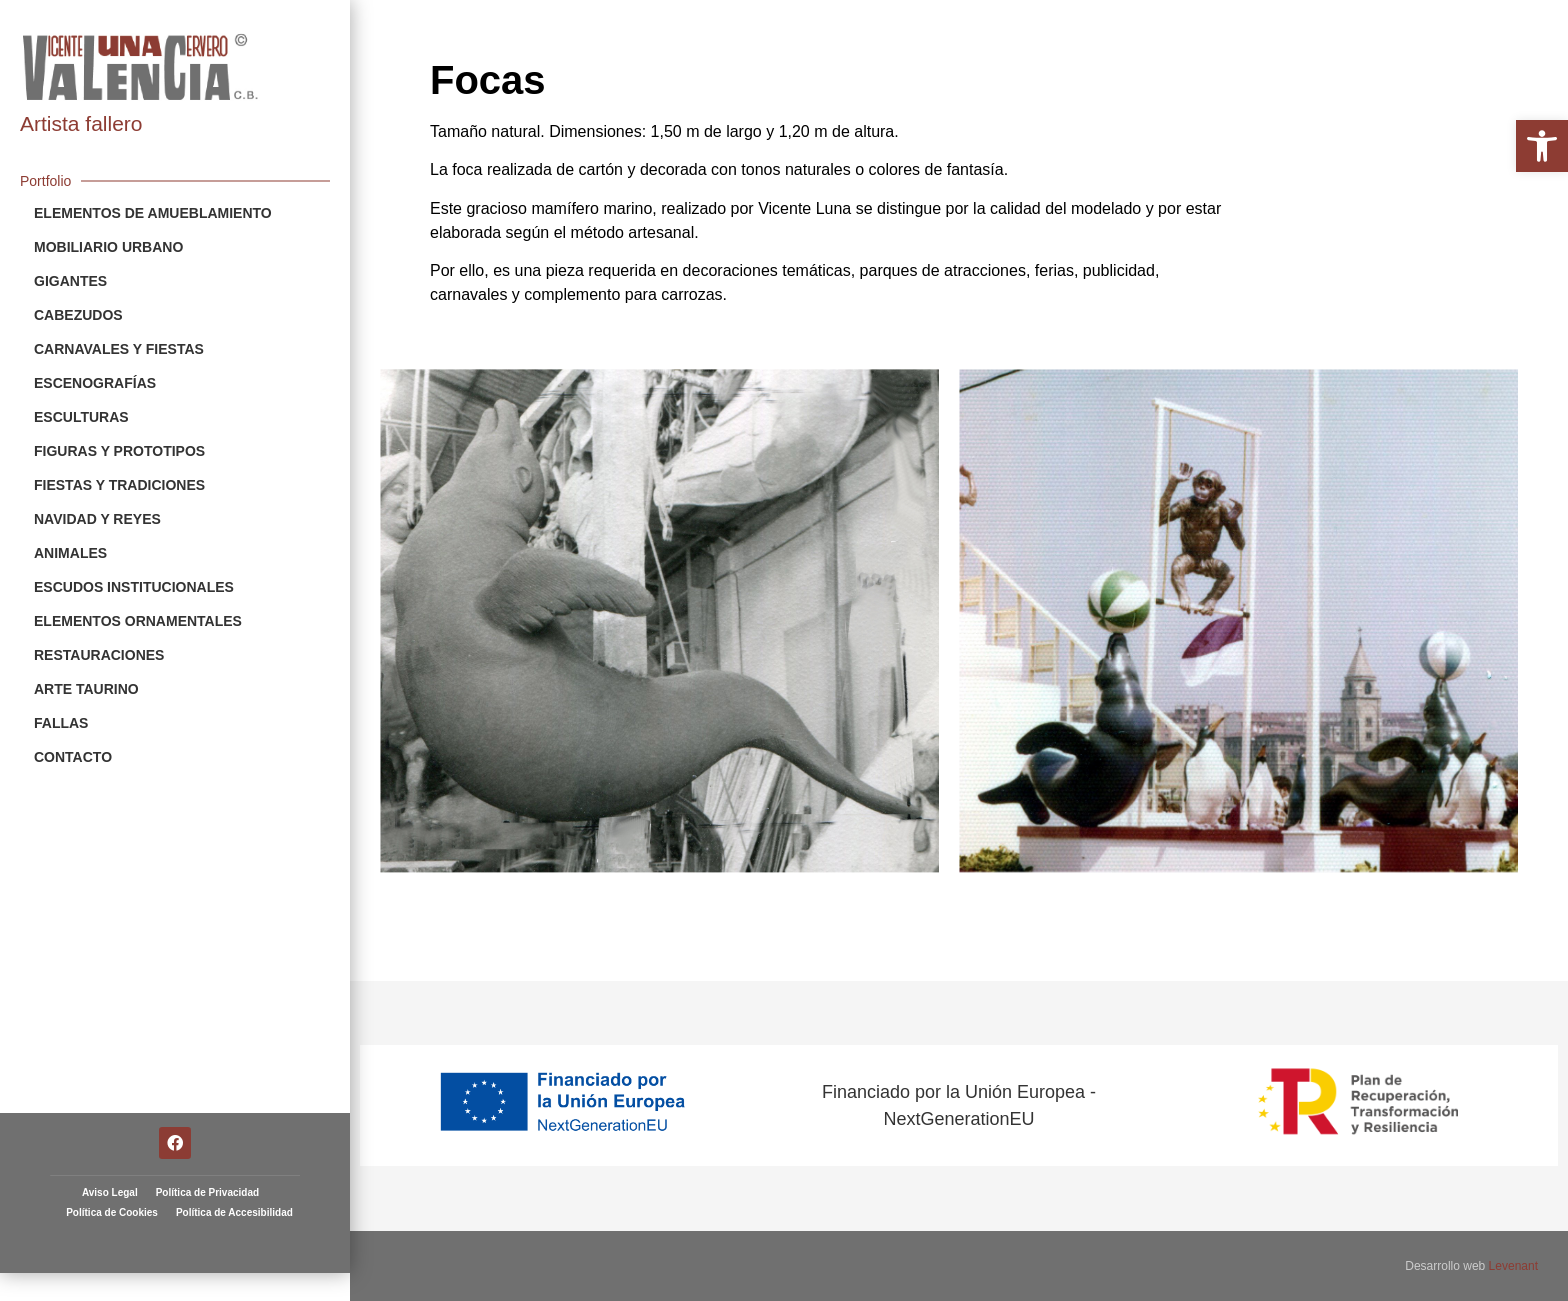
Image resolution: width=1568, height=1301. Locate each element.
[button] (1542, 146)
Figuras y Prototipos (119, 451)
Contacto (73, 757)
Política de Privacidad (207, 1147)
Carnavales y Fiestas (119, 349)
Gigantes (70, 281)
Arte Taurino (86, 689)
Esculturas (81, 417)
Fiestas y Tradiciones (119, 485)
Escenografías (95, 383)
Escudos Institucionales (134, 587)
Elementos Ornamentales (138, 621)
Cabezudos (78, 315)
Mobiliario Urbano (108, 247)
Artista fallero (81, 123)
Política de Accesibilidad (234, 1167)
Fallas (61, 723)
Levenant (1513, 1266)
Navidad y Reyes (97, 519)
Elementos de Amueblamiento (153, 213)
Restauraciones (99, 655)
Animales (70, 553)
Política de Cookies (112, 1167)
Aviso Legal (110, 1147)
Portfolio (45, 181)
